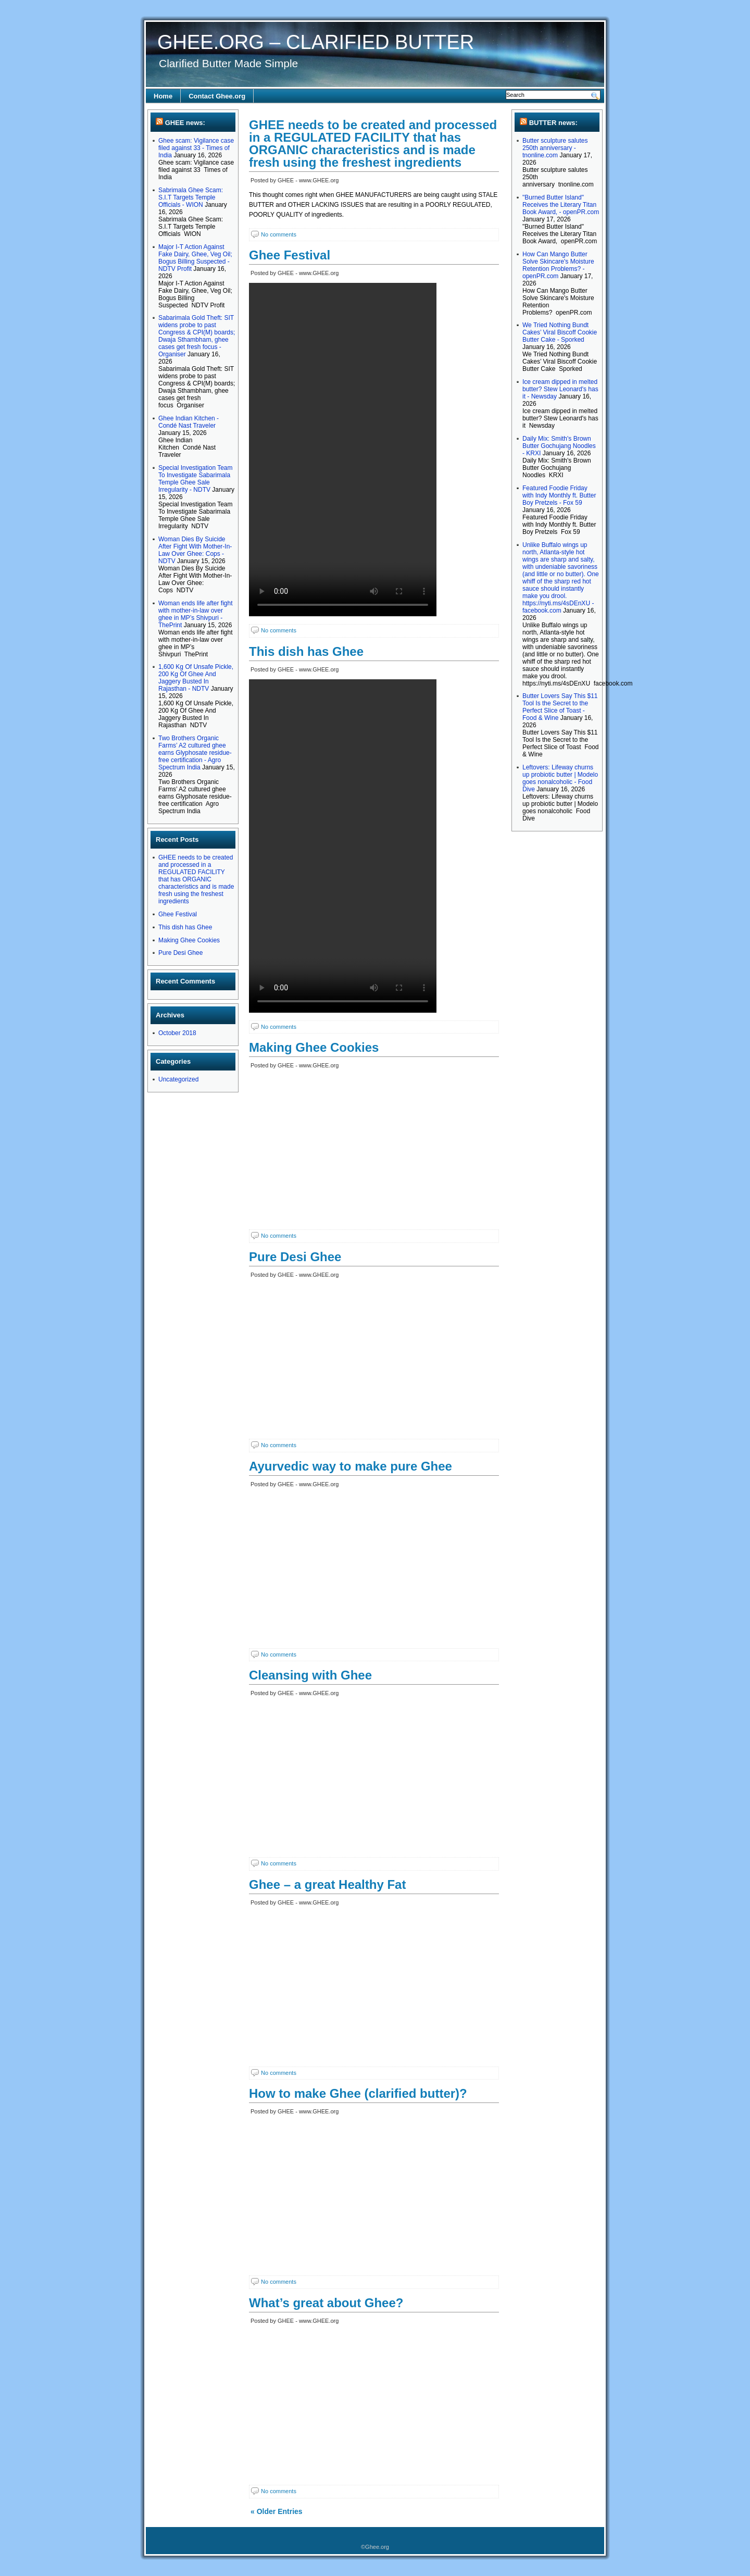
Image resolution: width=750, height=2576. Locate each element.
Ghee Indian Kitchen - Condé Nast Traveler (188, 422)
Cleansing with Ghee (310, 1675)
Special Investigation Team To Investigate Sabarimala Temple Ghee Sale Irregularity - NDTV (195, 478)
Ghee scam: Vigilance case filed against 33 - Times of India (196, 148)
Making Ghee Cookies (189, 940)
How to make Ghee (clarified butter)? (358, 2093)
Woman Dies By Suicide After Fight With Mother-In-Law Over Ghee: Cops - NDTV (195, 550)
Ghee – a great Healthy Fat (327, 1884)
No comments (278, 234)
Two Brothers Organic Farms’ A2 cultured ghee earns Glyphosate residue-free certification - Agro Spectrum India (195, 753)
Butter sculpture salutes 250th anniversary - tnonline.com (555, 148)
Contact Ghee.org (217, 96)
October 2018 (177, 1033)
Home (163, 96)
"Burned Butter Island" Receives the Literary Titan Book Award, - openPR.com (560, 205)
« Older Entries (277, 2511)
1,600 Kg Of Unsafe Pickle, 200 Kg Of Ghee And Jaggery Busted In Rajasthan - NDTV (195, 677)
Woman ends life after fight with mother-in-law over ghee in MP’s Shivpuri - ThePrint (195, 614)
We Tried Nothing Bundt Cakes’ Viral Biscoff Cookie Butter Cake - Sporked (559, 332)
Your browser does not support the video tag (342, 449)
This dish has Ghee (185, 927)
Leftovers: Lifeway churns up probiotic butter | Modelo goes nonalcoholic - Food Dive (560, 778)
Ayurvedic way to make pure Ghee (350, 1466)
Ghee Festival (177, 914)
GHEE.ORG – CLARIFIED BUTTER (315, 42)
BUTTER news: (553, 123)
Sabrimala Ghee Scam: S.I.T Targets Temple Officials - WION (190, 197)
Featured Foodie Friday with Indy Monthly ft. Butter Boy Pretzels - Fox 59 (559, 495)
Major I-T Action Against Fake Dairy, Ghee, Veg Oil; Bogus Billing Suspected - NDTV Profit (195, 257)
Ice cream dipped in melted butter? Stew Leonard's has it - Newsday (560, 389)
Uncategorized (178, 1079)
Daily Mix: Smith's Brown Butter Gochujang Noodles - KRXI (559, 446)
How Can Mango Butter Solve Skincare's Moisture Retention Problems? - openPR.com (558, 265)
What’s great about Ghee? (326, 2303)
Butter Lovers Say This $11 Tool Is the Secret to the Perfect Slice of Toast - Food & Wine (560, 706)
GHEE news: (185, 123)
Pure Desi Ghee (180, 952)
